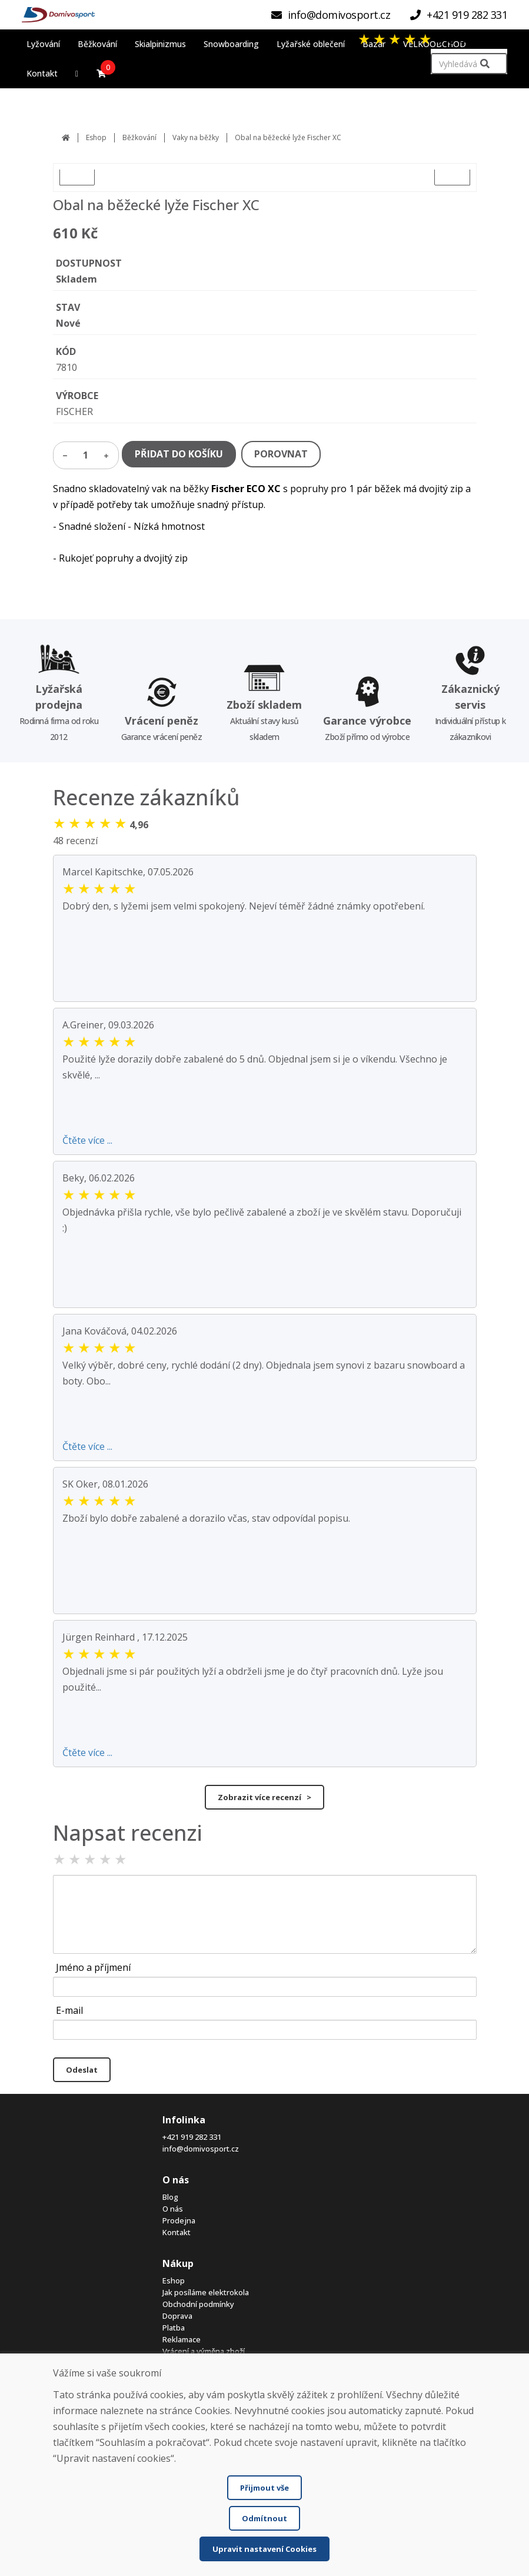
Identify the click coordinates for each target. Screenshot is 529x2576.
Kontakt (176, 2232)
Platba (173, 2327)
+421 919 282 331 (191, 2137)
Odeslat (82, 2069)
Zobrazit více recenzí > (264, 1797)
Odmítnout (264, 2518)
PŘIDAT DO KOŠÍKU (179, 453)
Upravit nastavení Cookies (264, 2549)
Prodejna (178, 2220)
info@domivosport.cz (200, 2148)
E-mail (69, 2010)
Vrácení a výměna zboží (203, 2351)
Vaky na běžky (195, 137)
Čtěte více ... (87, 1140)
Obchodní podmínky (198, 2304)
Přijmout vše (264, 2487)
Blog (170, 2197)
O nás (172, 2208)
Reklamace (181, 2339)
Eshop (96, 137)
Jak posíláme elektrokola (205, 2292)
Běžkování (139, 137)
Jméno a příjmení (93, 1967)
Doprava (177, 2316)
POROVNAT (281, 453)
